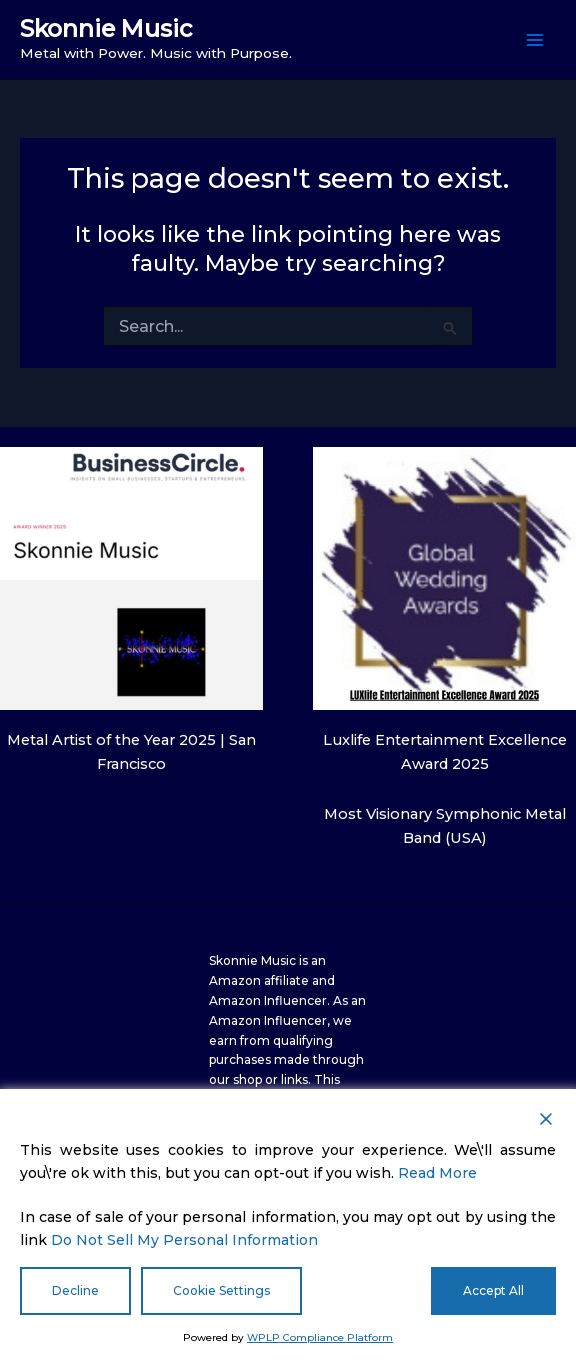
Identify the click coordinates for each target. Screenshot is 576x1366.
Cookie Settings (221, 1290)
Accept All (493, 1290)
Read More (437, 1173)
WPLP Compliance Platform (320, 1337)
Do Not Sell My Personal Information (184, 1240)
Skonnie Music (106, 28)
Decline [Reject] (75, 1290)
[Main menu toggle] (535, 40)
